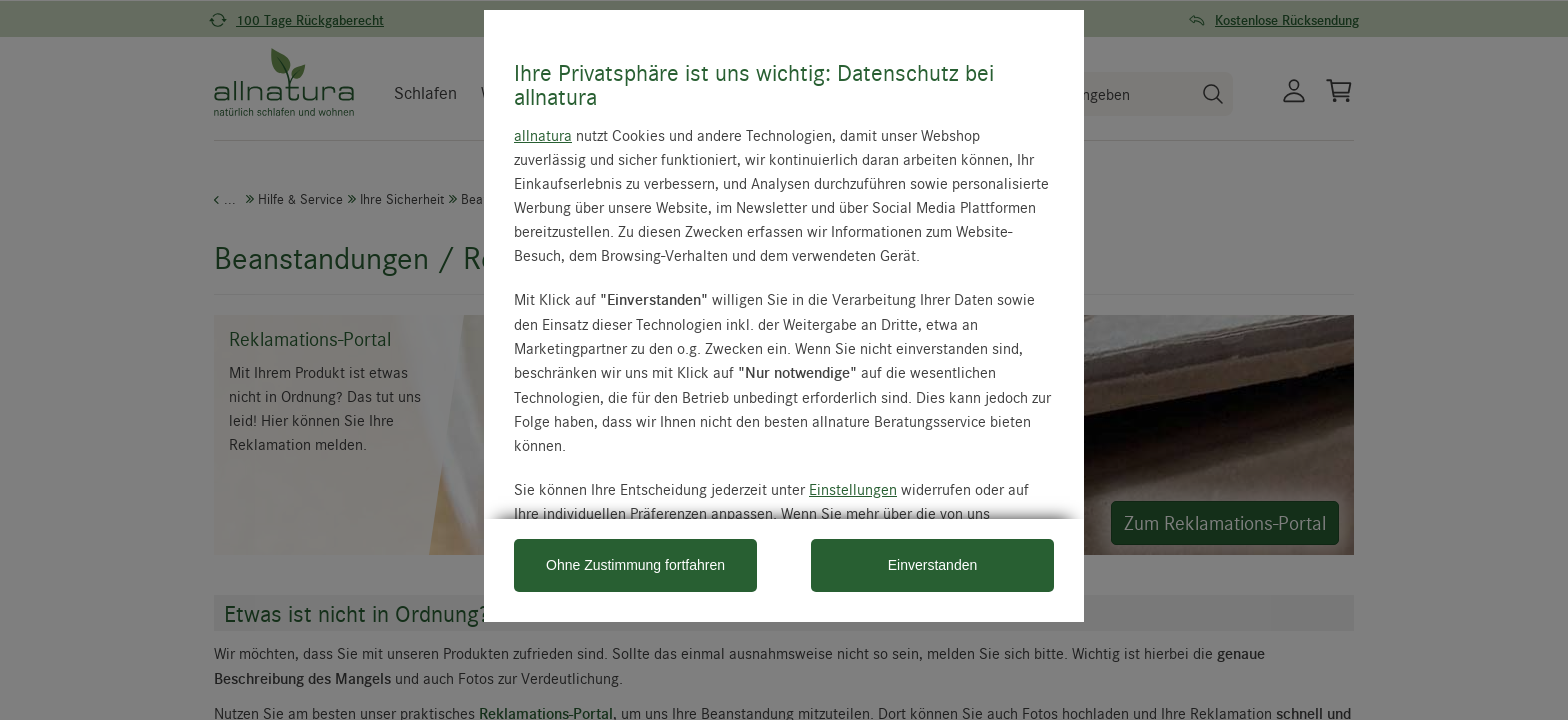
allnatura (543, 135)
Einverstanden (933, 565)
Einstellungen (853, 489)
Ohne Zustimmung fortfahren (635, 565)
